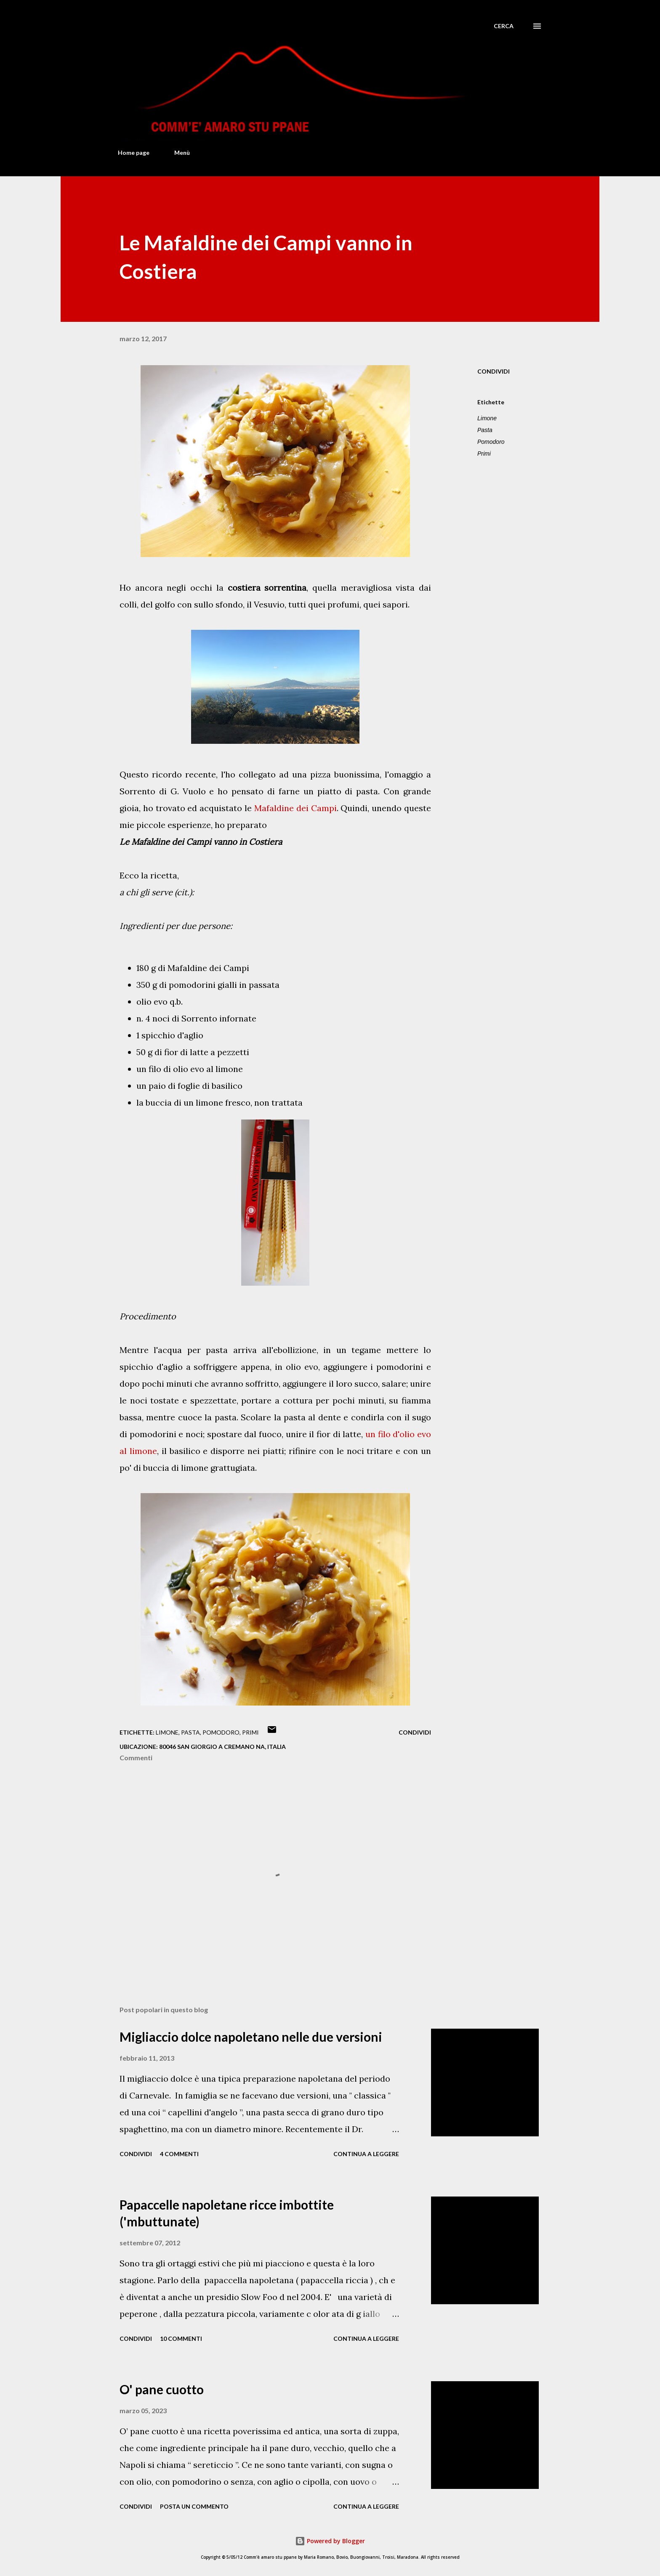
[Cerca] (504, 26)
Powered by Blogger (330, 2541)
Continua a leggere (366, 2153)
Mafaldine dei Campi (295, 808)
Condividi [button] (493, 371)
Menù (182, 152)
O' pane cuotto (162, 2389)
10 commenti (181, 2338)
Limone (487, 418)
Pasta (484, 430)
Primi (484, 453)
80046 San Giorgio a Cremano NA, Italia (222, 1746)
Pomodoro (491, 441)
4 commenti (179, 2153)
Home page (133, 152)
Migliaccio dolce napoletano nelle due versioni (251, 2036)
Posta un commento (194, 2506)
